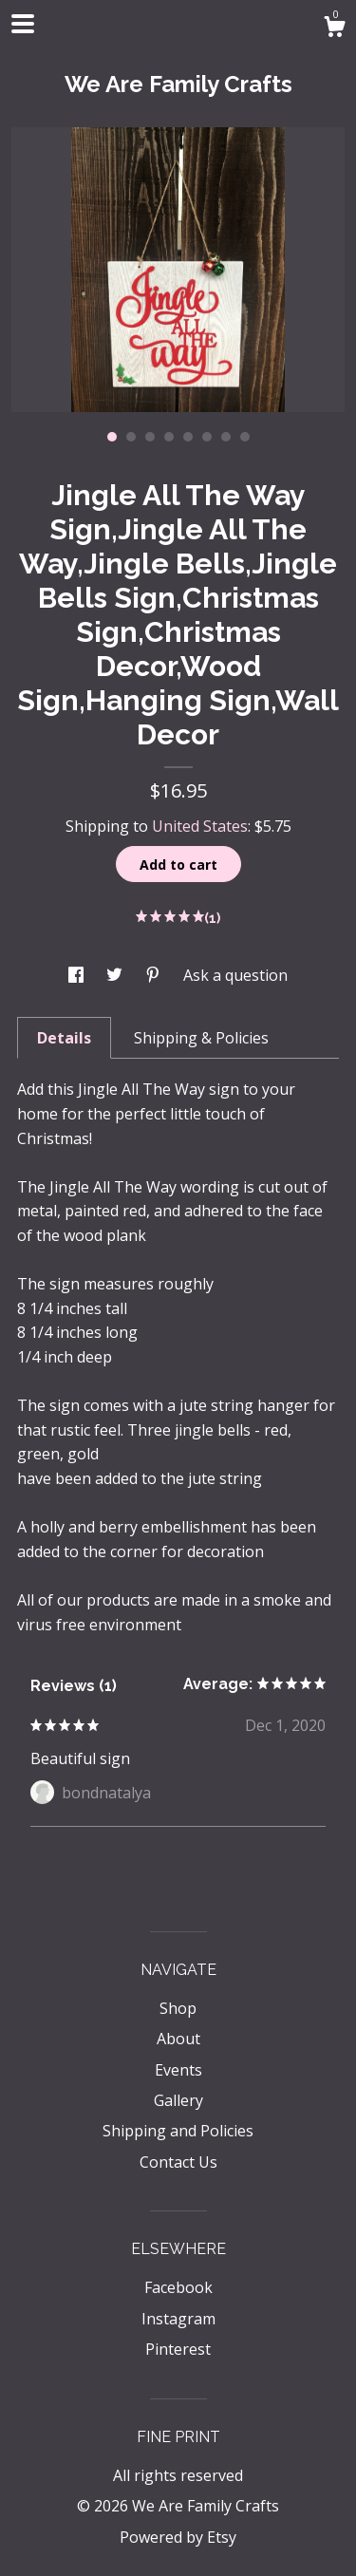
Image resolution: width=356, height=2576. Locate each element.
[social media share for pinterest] (154, 975)
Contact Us (178, 2162)
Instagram (178, 2318)
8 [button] (245, 437)
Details (64, 1037)
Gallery (178, 2100)
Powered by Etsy (178, 2537)
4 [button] (169, 437)
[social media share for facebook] (77, 975)
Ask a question (235, 975)
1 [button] (112, 437)
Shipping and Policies (178, 2130)
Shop (178, 2008)
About (178, 2038)
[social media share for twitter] (116, 975)
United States (200, 826)
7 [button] (226, 437)
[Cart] (334, 29)
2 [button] (131, 437)
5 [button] (188, 437)
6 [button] (207, 437)
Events (178, 2069)
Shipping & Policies (201, 1037)
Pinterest (178, 2349)
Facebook (178, 2287)
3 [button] (150, 437)
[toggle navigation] (22, 23)
